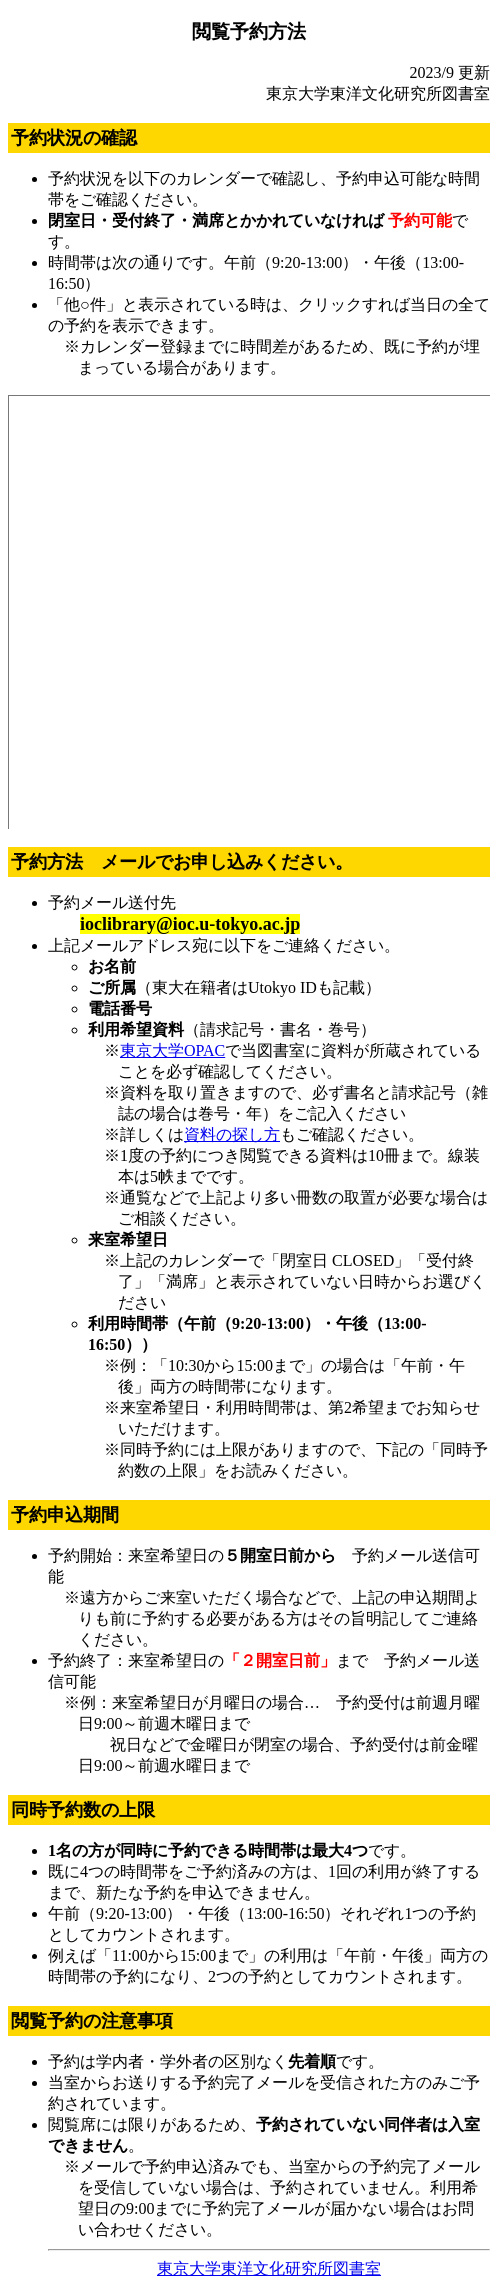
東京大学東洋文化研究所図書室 (269, 2268)
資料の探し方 (232, 1134)
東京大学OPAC (172, 1050)
